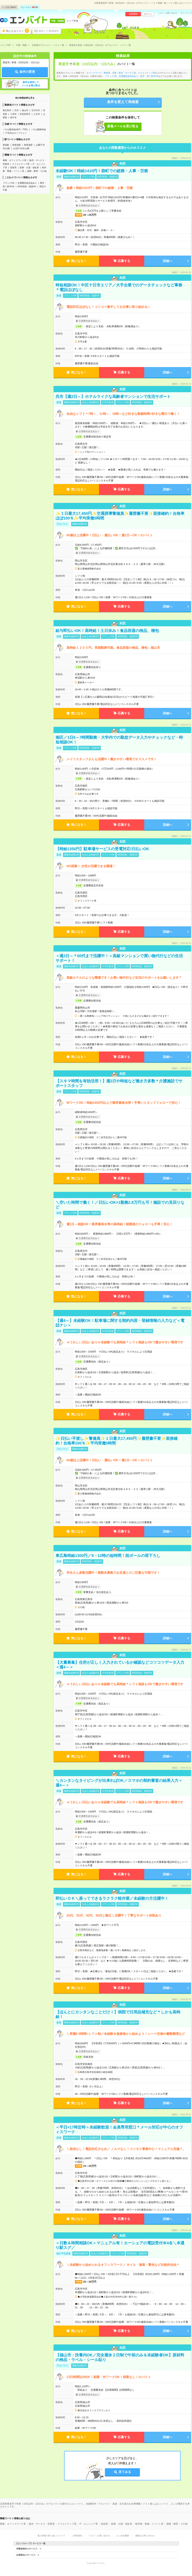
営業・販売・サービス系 (124, 73)
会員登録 (133, 14)
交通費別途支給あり (27, 183)
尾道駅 (6, 145)
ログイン (148, 14)
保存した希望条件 (49, 30)
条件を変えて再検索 (123, 102)
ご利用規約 (77, 2535)
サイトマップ (186, 13)
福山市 (25, 110)
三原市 (13, 114)
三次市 (37, 114)
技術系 (13, 167)
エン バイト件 (29, 7)
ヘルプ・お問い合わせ (167, 13)
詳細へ (167, 261)
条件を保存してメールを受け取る (30, 84)
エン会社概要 (122, 2535)
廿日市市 (35, 110)
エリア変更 (72, 21)
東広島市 (7, 110)
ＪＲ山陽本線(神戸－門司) (15, 129)
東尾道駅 (28, 145)
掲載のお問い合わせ (145, 2535)
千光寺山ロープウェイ (16, 133)
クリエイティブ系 (20, 164)
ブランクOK (8, 183)
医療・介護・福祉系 (29, 167)
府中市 (13, 117)
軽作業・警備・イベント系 (149, 2524)
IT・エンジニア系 (89, 2524)
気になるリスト (17, 31)
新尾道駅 (16, 145)
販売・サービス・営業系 (42, 2524)
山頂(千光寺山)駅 (21, 148)
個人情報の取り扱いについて (51, 2535)
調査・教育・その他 (37, 171)
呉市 (16, 110)
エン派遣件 (9, 7)
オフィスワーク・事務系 (98, 73)
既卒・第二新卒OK (149, 76)
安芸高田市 (25, 114)
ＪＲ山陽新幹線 (38, 129)
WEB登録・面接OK (27, 186)
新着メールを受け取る (122, 126)
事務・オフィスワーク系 (14, 160)
